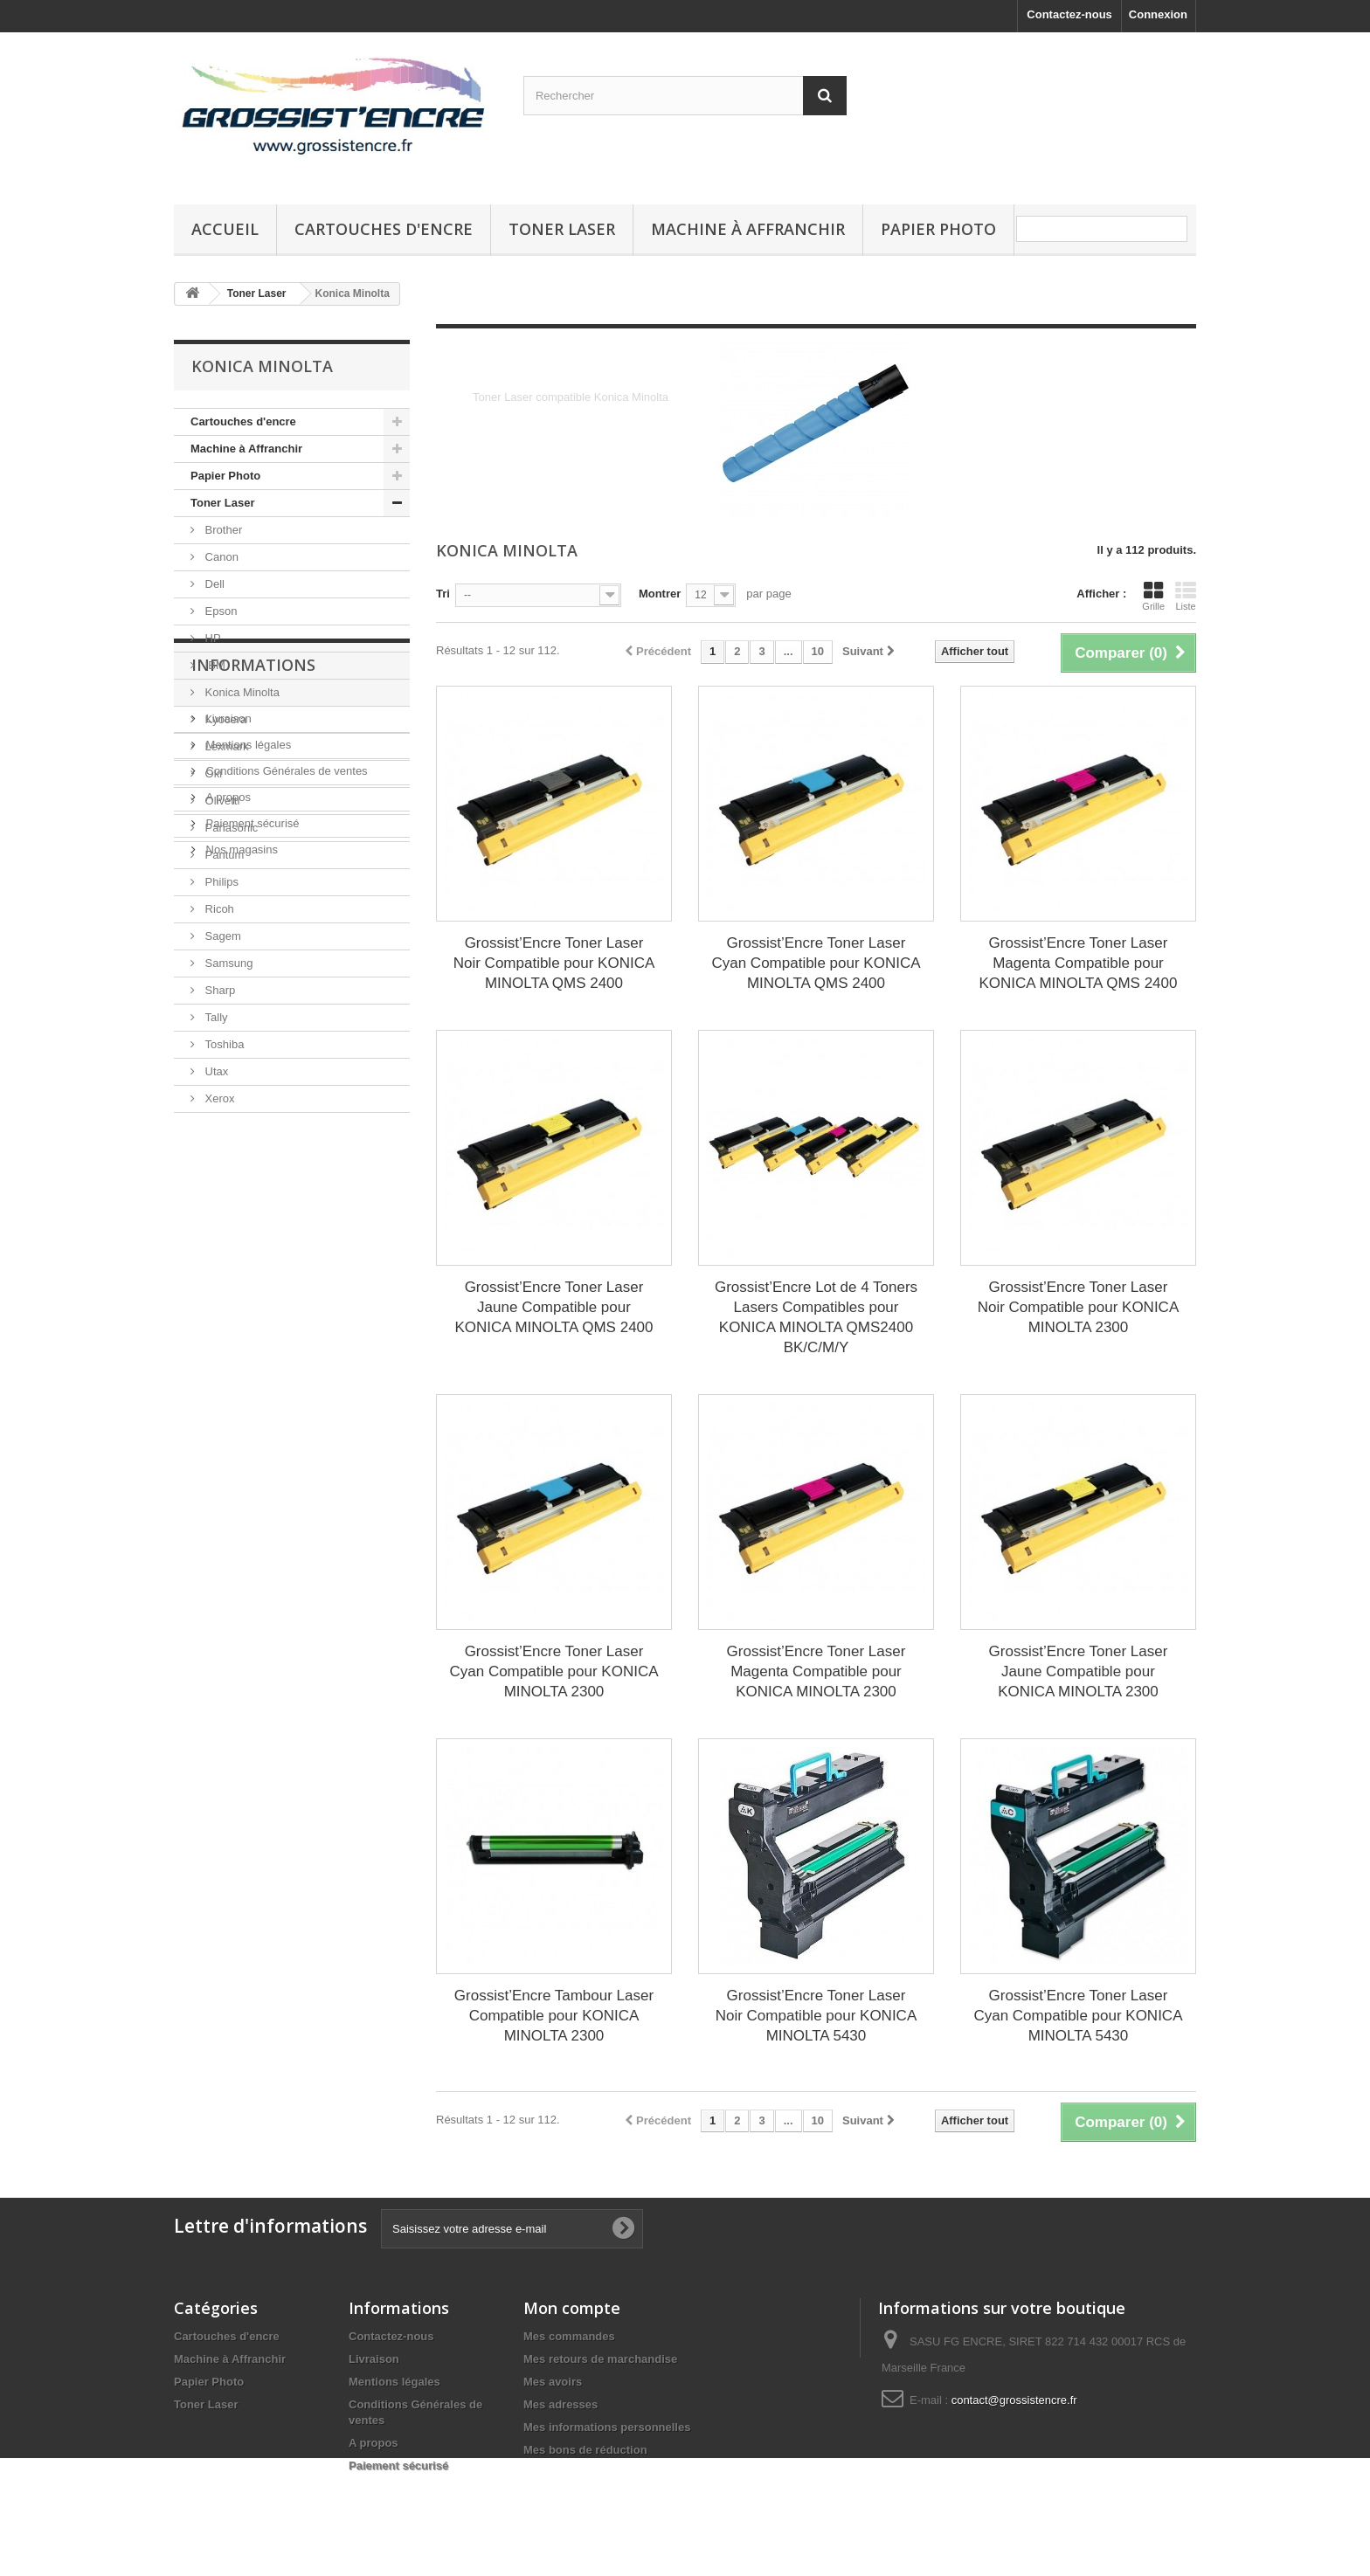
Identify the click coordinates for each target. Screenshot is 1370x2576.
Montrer (660, 593)
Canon (220, 556)
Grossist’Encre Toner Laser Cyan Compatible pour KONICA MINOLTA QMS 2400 (815, 963)
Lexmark (225, 746)
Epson (219, 611)
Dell (213, 583)
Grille (1153, 595)
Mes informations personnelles (606, 2427)
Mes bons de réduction (585, 2449)
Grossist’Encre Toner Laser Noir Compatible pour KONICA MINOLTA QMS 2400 (554, 963)
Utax (215, 1071)
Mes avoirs (552, 2381)
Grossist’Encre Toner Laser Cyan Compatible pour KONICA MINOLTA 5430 (1077, 2015)
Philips (220, 881)
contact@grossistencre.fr (1014, 2400)
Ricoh (218, 908)
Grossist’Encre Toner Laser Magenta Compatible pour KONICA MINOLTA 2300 (816, 1671)
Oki (212, 773)
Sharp (218, 990)
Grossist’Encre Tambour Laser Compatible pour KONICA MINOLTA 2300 (554, 2015)
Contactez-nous (1069, 14)
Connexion (1158, 14)
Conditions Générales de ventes (285, 1264)
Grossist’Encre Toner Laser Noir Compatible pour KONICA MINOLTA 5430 (816, 2015)
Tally (215, 1017)
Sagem (221, 936)
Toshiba (223, 1044)
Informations (253, 1165)
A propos (227, 1290)
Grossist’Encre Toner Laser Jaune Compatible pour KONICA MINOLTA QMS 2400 (553, 1307)
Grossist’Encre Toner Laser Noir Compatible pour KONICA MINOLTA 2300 (1079, 1307)
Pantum (223, 854)
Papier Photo (938, 228)
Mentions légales (247, 1238)
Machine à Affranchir (748, 228)
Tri (443, 593)
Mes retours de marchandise (600, 2358)
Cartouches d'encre (383, 228)
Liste (1185, 595)
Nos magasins (240, 1343)
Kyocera (224, 719)
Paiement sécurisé (251, 1316)
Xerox (218, 1098)
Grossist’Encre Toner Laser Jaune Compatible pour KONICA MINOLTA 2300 (1078, 1671)
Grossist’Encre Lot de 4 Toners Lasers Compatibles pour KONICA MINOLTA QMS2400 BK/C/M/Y (816, 1317)
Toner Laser (562, 228)
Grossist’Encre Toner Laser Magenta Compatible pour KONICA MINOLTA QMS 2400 (1078, 963)
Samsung (227, 963)
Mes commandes (569, 2336)
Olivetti (220, 800)
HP (211, 638)
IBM (213, 665)
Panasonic (230, 827)
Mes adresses (560, 2404)
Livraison (227, 1212)
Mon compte (571, 2307)
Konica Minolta (241, 692)
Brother (222, 529)
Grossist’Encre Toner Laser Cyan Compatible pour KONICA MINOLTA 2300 (553, 1671)
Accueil (225, 228)
